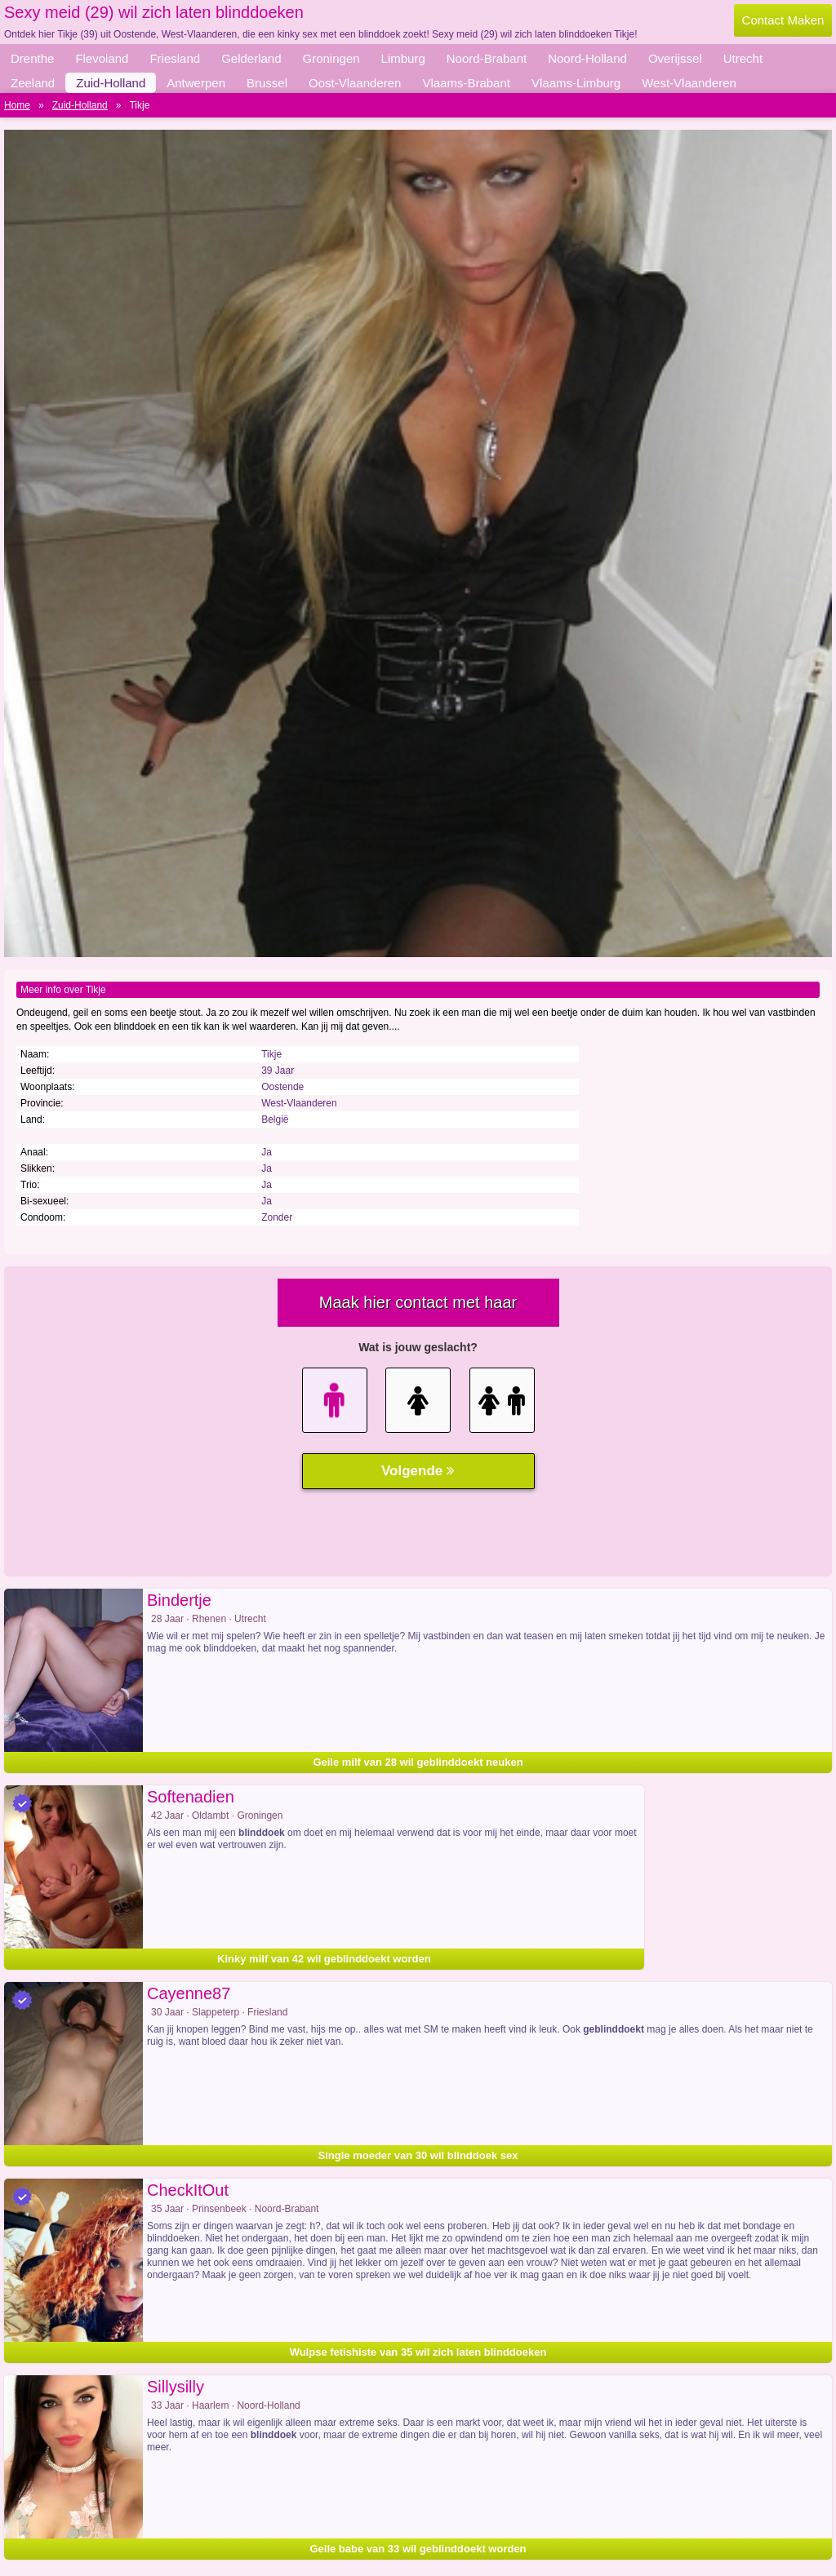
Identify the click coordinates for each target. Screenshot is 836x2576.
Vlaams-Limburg (575, 83)
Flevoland (101, 58)
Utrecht (743, 58)
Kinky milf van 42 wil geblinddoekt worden (324, 1959)
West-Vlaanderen (689, 83)
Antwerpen (196, 83)
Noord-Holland (587, 58)
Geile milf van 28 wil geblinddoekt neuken (417, 1762)
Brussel (267, 83)
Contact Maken (783, 20)
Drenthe (32, 58)
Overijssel (675, 58)
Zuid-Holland (110, 83)
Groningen (331, 58)
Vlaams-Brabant (466, 83)
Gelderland (251, 58)
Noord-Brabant (487, 58)
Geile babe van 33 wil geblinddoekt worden (417, 2549)
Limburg (403, 58)
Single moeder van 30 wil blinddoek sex (418, 2155)
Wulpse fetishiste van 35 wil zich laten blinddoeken (418, 2352)
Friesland (174, 58)
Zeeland (33, 83)
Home (17, 105)
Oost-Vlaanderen (355, 83)
